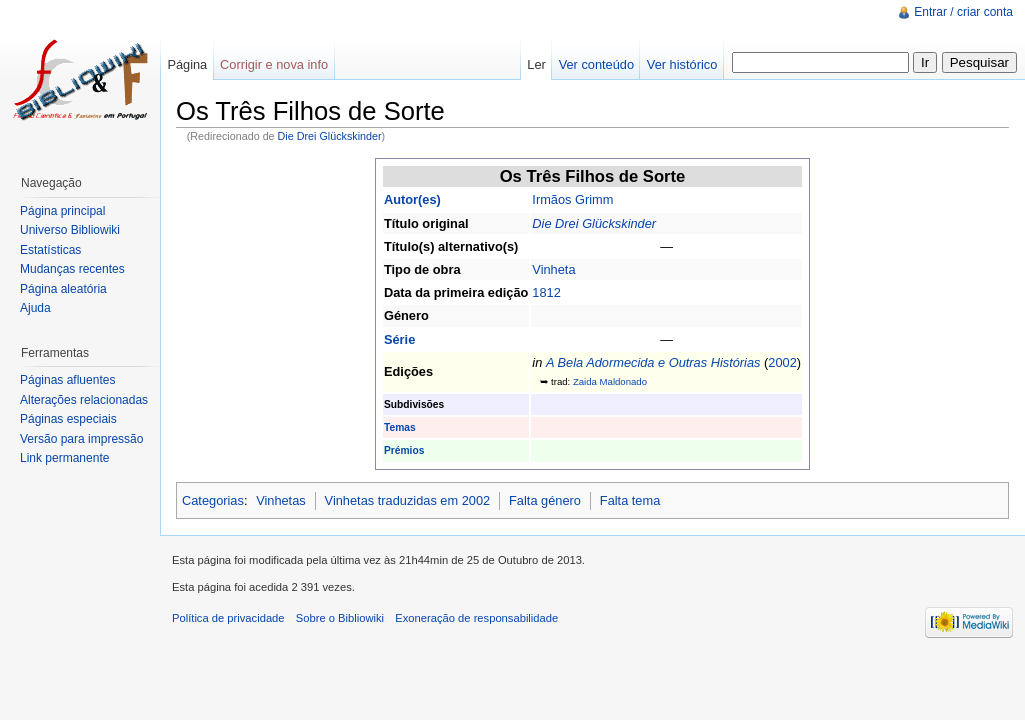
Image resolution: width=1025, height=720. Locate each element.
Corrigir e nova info (274, 64)
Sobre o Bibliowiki (340, 618)
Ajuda (35, 308)
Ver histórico (682, 64)
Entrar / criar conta (963, 12)
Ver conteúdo (596, 64)
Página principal (62, 211)
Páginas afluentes (67, 380)
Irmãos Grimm (572, 199)
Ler (536, 64)
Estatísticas (50, 250)
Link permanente (64, 458)
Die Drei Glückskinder (330, 136)
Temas (400, 427)
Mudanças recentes (72, 269)
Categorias (213, 500)
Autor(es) (412, 199)
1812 (546, 292)
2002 (782, 362)
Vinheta (553, 269)
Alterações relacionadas (84, 400)
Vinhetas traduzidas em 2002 (408, 500)
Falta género (545, 500)
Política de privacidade (228, 618)
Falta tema (630, 500)
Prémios (404, 450)
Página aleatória (63, 289)
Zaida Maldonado (610, 381)
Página (187, 64)
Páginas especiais (68, 419)
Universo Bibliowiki (70, 230)
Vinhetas (281, 500)
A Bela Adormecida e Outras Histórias (653, 362)
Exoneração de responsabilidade (476, 618)
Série (399, 339)
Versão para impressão (81, 439)
